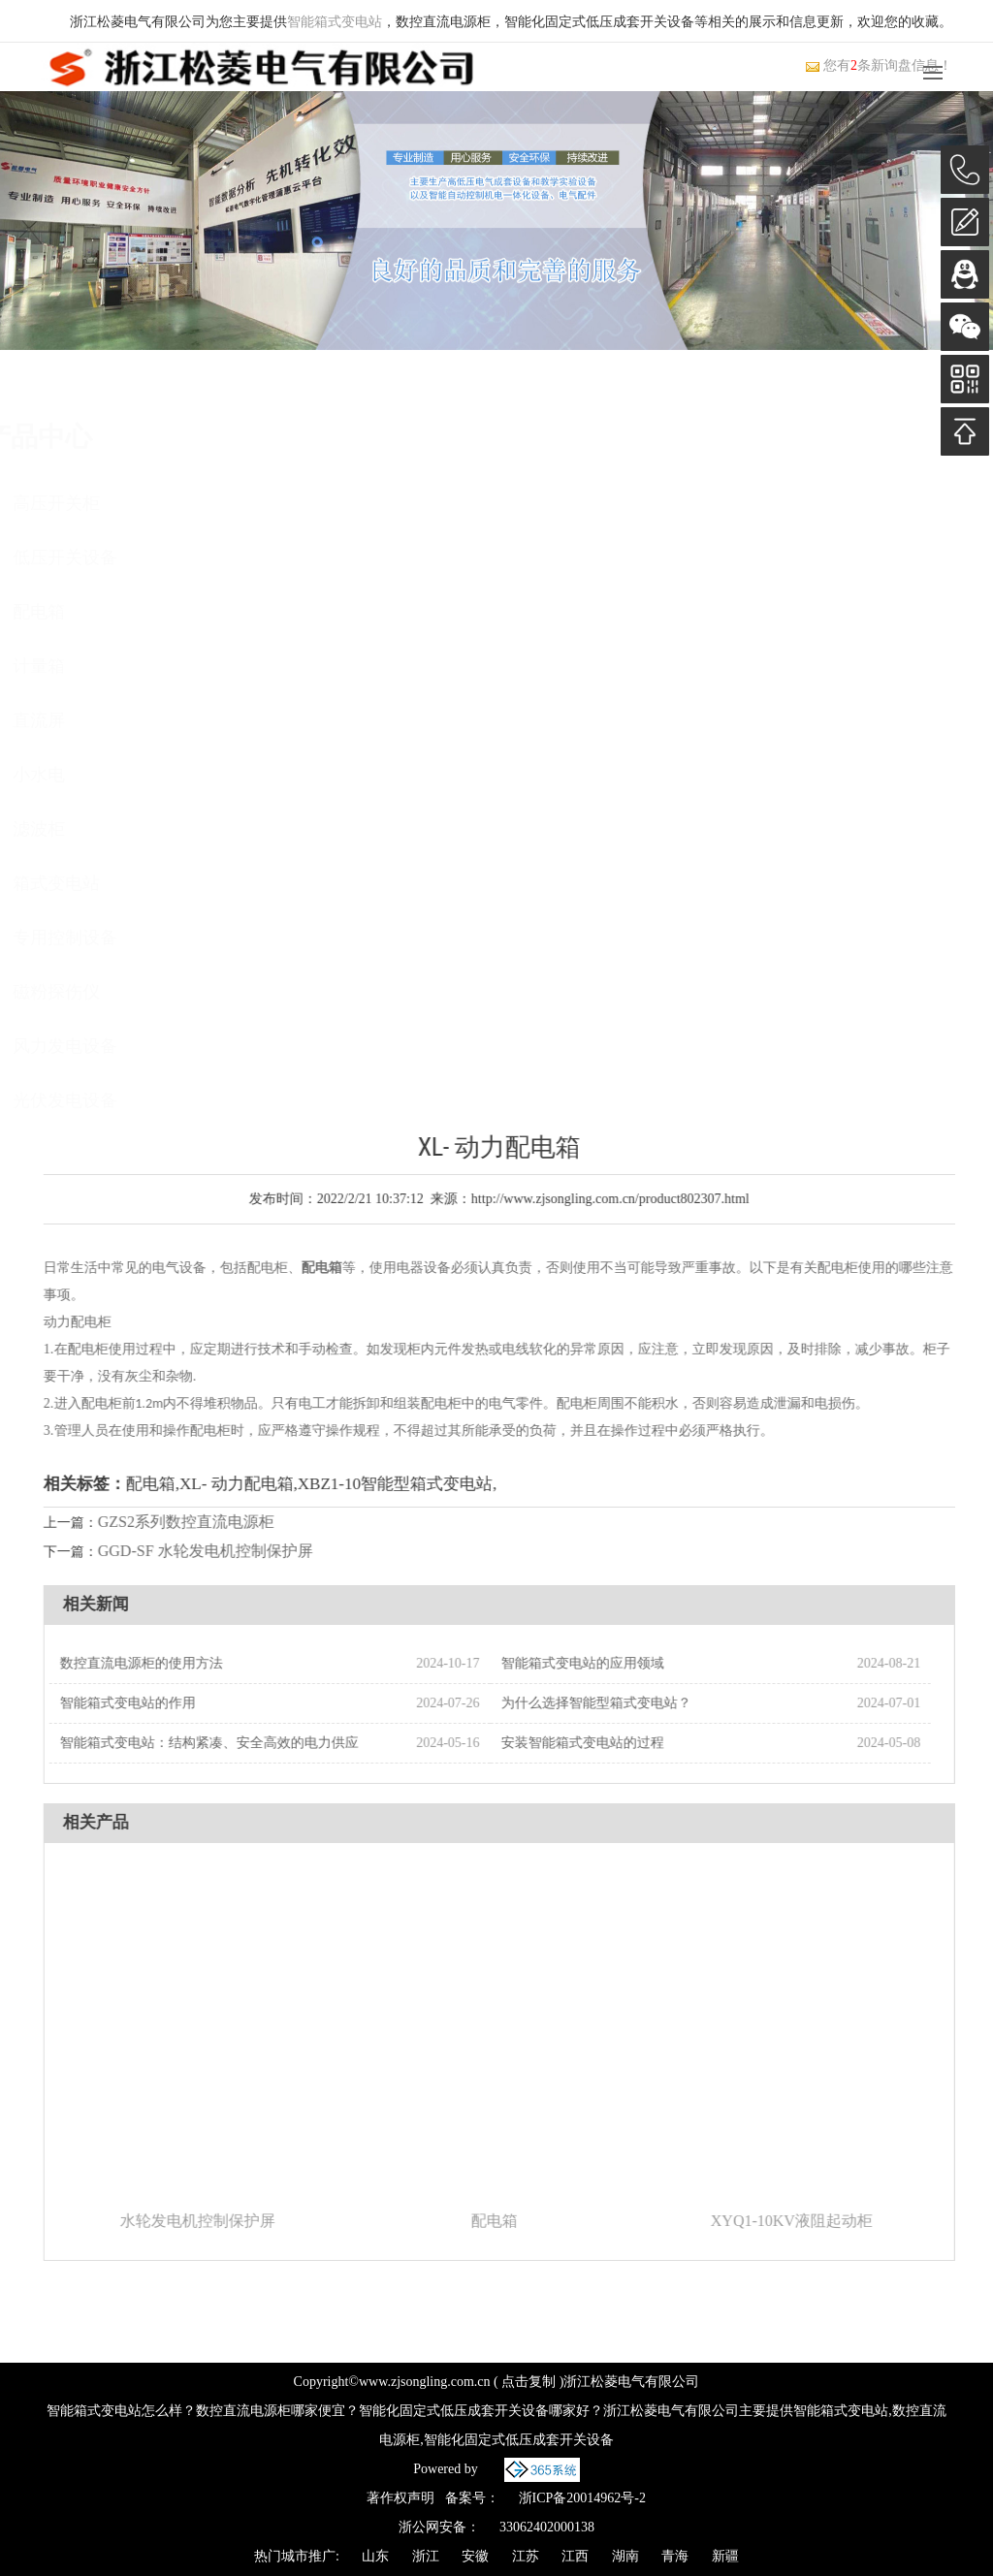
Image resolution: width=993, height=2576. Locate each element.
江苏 (525, 2556)
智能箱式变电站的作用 (164, 1703)
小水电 (96, 774)
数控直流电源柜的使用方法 (177, 1663)
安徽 (475, 2556)
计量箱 (96, 666)
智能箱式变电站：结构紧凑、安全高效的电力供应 (245, 1742)
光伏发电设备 (122, 1100)
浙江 (425, 2556)
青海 (675, 2556)
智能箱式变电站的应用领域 (618, 1663)
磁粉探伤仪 (113, 992)
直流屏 (96, 720)
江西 (575, 2556)
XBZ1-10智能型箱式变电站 (431, 1484)
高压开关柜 (113, 503)
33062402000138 (546, 2527)
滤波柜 (96, 829)
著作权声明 (400, 2498)
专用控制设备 (122, 937)
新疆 (725, 2556)
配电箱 (96, 611)
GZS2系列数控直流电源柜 (222, 1521)
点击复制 (528, 2381)
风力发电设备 (122, 1046)
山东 (375, 2556)
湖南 (625, 2556)
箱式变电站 (113, 883)
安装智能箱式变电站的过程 (618, 1742)
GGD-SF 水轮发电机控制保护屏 (241, 1550)
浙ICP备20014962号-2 (582, 2498)
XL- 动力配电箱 (272, 1484)
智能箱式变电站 (334, 22)
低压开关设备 (122, 557)
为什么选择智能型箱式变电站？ (632, 1703)
